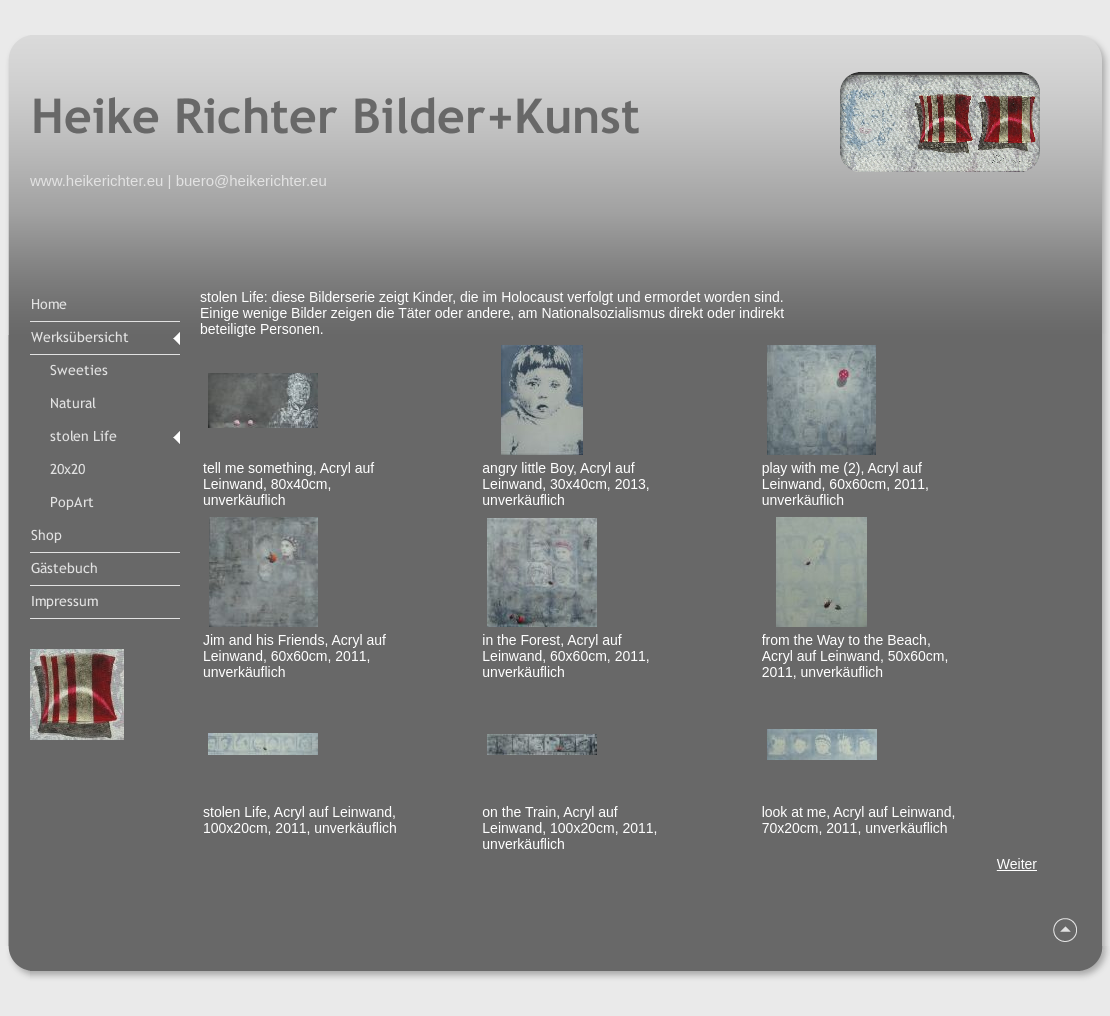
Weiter (1017, 864)
